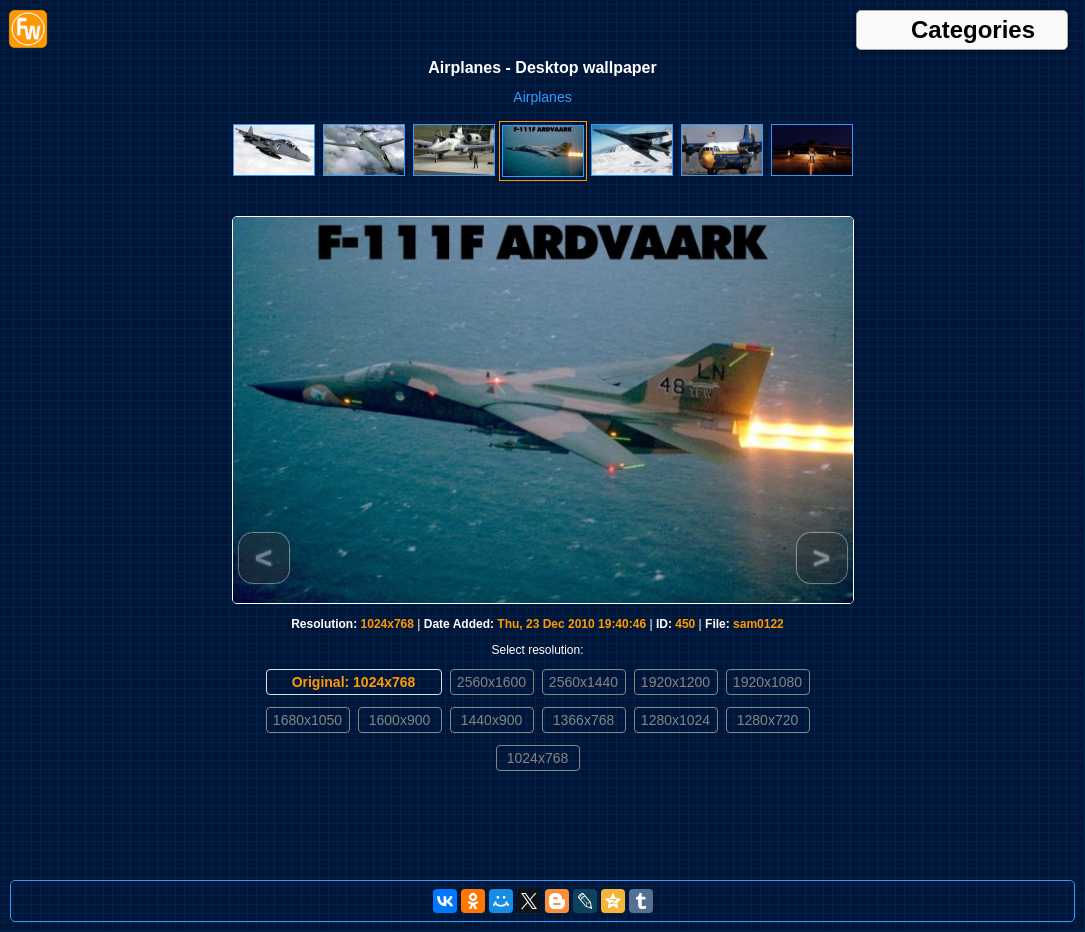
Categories (973, 30)
